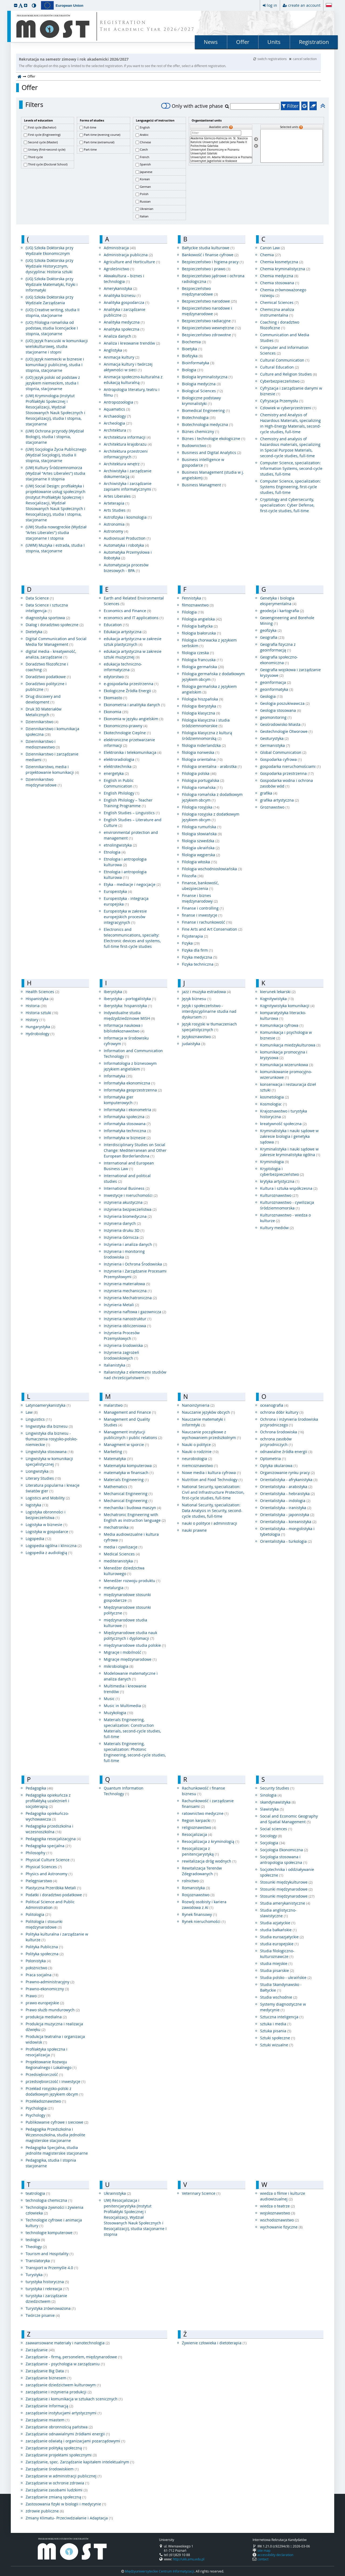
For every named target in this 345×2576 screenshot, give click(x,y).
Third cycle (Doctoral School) (47, 164)
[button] (15, 5)
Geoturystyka (274, 738)
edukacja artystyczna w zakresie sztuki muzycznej (132, 654)
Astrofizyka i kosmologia (128, 517)
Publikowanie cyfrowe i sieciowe (57, 2122)
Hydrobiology (40, 1033)
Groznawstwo (274, 807)
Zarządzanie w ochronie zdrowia (57, 2482)
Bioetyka (192, 348)
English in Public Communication (120, 783)
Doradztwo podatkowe (48, 676)
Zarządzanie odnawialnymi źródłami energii (68, 2433)
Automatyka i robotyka (126, 545)
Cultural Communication (284, 360)
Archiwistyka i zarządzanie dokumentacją (127, 473)
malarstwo (116, 1405)
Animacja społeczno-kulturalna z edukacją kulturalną (133, 379)
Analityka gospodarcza (126, 302)
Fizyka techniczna (200, 964)
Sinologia (271, 1795)
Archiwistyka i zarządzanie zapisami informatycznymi (130, 486)
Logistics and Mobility (48, 1497)
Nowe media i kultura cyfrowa (211, 1472)
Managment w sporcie (126, 1444)
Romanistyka (196, 1887)
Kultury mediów (277, 1227)
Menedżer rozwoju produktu (132, 1580)
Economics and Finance (127, 610)
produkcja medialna (46, 2016)
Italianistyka (117, 1365)
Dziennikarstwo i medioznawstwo (43, 744)
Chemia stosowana (279, 282)
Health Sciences (42, 991)
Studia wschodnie (278, 1997)
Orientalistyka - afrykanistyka (289, 1479)
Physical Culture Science (50, 1859)
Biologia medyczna (201, 383)
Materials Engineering (126, 1479)
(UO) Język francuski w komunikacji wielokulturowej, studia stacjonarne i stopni (57, 346)
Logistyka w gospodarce (49, 1531)
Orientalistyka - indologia (285, 1500)
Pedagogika (39, 1788)
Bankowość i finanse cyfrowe (210, 254)
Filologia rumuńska (201, 826)
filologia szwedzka (200, 840)
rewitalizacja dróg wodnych (209, 1861)
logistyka (37, 1504)
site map (263, 2550)
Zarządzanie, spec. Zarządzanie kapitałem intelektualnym (80, 2461)
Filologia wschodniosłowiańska (212, 868)
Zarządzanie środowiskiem (52, 2468)
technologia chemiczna (49, 2200)
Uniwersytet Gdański (221, 153)
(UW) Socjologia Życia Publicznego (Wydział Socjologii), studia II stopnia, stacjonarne (56, 455)
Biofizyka (192, 355)
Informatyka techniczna (127, 1130)
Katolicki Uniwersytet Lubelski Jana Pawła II (221, 142)
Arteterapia (116, 503)
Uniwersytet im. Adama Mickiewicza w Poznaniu (221, 157)
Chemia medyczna (279, 275)
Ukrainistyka (117, 2193)
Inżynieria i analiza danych (130, 1244)
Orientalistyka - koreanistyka (288, 1521)
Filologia (193, 612)
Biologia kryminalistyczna (207, 376)
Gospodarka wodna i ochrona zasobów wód (286, 783)
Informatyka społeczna (127, 1116)
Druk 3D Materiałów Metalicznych (43, 711)
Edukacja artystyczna (125, 631)
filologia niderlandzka (204, 745)
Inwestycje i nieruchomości (131, 1195)
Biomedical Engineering (206, 410)
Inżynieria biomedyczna (128, 1216)
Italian (144, 216)
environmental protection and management (131, 835)
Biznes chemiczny (200, 431)
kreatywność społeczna (283, 1123)
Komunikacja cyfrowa (281, 1025)
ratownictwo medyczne (205, 1813)
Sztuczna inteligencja (281, 2016)
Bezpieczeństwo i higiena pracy (213, 261)
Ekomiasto (115, 697)
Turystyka (37, 2274)
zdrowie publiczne (45, 2510)
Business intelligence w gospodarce (203, 462)
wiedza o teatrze (277, 2206)
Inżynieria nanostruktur (127, 1318)
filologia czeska (198, 652)
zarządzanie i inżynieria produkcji (59, 2391)
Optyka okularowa (279, 1465)
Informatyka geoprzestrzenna (133, 1090)
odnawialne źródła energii (286, 1451)
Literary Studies (43, 1478)
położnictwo (39, 1967)
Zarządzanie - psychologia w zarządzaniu (65, 2363)
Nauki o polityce (199, 1444)
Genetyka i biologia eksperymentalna (278, 600)
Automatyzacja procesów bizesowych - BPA (126, 567)
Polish (144, 194)
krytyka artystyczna (279, 1181)
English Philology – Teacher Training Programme (128, 803)
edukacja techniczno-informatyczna (123, 666)
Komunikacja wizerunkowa (286, 1064)
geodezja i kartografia (282, 610)
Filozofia (192, 875)
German (145, 187)
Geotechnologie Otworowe (286, 731)
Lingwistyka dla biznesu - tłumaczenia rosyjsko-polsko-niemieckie (52, 1439)
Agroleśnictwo (119, 268)
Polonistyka (38, 1960)
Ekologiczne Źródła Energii (130, 690)
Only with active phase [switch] (192, 106)
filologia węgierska (201, 854)
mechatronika (119, 1527)
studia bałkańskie (278, 1929)
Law (32, 1412)
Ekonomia (116, 711)
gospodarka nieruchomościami (290, 766)
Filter (290, 106)
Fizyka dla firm (197, 950)
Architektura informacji (127, 437)
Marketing (115, 1451)
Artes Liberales (120, 496)
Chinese (145, 142)
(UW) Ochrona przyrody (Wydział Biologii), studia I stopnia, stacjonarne (55, 436)
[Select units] (256, 139)
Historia (36, 1005)
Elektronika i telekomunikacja (132, 752)
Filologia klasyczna (201, 713)
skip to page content (1, 1)
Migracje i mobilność (125, 1652)
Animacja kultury (121, 357)
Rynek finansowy (199, 1914)
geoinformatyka (276, 689)
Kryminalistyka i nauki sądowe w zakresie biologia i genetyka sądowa (289, 1136)
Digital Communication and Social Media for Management (56, 641)
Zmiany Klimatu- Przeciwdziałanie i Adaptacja (69, 2517)
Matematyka (118, 1458)
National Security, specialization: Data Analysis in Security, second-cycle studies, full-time (212, 1510)
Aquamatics (117, 409)
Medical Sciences (122, 1553)
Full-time (90, 127)
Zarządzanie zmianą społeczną (56, 2496)
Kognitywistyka (277, 998)
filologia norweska (200, 752)
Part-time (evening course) (102, 135)
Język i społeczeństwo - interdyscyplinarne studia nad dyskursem (209, 1011)
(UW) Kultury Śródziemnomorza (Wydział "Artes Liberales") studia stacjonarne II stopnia (55, 473)
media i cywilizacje (123, 1546)
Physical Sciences (44, 1866)
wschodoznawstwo (279, 2220)
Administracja (120, 247)
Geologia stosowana (280, 710)
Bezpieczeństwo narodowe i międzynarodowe (207, 311)
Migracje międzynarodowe (130, 1659)
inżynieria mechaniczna (128, 1290)
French (144, 157)
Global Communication (283, 752)
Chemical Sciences (279, 302)
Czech (144, 149)
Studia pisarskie (277, 1970)
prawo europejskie (45, 2002)
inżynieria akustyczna (126, 1202)
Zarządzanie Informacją (49, 2405)
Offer (242, 42)
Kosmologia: (273, 1104)
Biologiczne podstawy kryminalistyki (201, 400)
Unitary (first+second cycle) (46, 149)
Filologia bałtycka (200, 626)
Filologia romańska (202, 787)
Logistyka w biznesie (46, 1524)
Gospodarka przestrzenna (287, 773)
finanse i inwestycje (202, 915)
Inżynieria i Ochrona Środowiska (135, 1264)
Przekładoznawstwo (46, 2101)
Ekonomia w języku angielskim (133, 718)
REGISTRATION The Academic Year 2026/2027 (147, 26)
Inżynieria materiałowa (127, 1283)
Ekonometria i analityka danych (134, 704)
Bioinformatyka (198, 362)
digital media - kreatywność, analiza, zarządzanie (51, 654)
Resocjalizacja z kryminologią (210, 1841)
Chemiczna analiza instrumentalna (277, 312)
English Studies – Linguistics (132, 812)
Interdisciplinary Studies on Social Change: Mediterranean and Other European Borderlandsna (135, 1150)
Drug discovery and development (43, 699)
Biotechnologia (199, 417)
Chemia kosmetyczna (281, 261)
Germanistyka (275, 745)
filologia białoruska (201, 633)
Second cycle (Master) (43, 142)
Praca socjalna (42, 1974)
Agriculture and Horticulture (132, 261)
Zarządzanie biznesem (48, 2377)
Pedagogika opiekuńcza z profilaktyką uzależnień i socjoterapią (48, 1801)
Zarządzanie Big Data (47, 2370)
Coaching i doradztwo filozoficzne (279, 325)
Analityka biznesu (122, 295)
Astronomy (116, 531)
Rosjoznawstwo (198, 1894)
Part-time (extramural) (99, 142)
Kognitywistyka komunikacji (287, 1005)
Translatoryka (40, 2260)
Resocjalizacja (197, 1834)
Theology (36, 2246)
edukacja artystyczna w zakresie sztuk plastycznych (132, 641)
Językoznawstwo (199, 1036)
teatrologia (38, 2193)
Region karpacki (199, 1820)
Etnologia (115, 852)
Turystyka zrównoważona (51, 2308)
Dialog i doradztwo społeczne (55, 624)
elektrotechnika (120, 766)
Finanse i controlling (203, 908)
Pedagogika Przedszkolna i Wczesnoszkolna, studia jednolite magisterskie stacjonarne (55, 2135)
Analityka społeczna (124, 329)
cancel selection (303, 59)
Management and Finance (130, 1412)
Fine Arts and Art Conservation (212, 929)
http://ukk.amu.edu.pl (188, 2559)
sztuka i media (275, 2023)
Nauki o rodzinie (200, 1451)
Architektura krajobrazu (128, 444)
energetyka (116, 773)
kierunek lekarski (278, 991)
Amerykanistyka (120, 288)
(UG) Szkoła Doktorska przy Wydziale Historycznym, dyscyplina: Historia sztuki (49, 266)
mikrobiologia (118, 1666)
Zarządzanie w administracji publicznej (64, 2475)
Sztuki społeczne (277, 2037)
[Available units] (221, 149)
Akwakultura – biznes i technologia (124, 278)
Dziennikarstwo (42, 721)
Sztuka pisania (275, 2030)
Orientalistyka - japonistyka (287, 1514)
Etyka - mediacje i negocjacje (132, 884)
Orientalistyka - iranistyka (285, 1507)
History (35, 1019)
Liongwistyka (40, 1471)
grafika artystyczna (279, 800)
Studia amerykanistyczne (285, 1903)
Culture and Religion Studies (288, 374)
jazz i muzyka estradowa (206, 991)
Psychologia (40, 2108)
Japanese (146, 172)
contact (262, 2559)
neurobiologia (197, 1458)
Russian (145, 201)
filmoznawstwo (198, 605)
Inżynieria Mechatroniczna (130, 1297)
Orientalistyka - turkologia (286, 1541)
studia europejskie (279, 1943)
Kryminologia (274, 1161)
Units (274, 42)
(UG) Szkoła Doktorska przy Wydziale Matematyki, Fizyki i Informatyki (52, 284)
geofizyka (271, 630)
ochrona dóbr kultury (281, 1412)
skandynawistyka (278, 1802)
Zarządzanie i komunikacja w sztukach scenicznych (74, 2398)
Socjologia (272, 1842)
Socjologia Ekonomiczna (284, 1849)
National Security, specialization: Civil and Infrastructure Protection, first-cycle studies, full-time (213, 1492)
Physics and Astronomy (49, 1873)
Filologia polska (199, 773)
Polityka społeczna (45, 1953)
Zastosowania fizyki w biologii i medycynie (66, 2503)
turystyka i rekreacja (47, 2288)
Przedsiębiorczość (44, 2074)
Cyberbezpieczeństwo (282, 381)
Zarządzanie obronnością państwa (59, 2426)
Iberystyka (115, 991)
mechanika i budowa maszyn (132, 1507)
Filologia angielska (202, 619)
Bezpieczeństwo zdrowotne (209, 334)
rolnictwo (193, 1880)
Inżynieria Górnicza (124, 1237)
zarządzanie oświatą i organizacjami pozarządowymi (75, 2440)
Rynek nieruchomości (204, 1921)
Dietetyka (36, 631)
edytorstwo (116, 676)
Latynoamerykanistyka (48, 1405)
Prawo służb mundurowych (53, 2009)
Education (116, 624)
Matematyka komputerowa (130, 1465)
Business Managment (204, 484)
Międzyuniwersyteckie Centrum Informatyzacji (159, 2571)
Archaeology (117, 416)
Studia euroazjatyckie (282, 1936)
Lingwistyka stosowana (50, 1451)
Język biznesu (196, 998)
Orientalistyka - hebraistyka (287, 1493)
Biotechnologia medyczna (207, 424)
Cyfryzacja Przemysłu (281, 400)
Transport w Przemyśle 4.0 (52, 2267)
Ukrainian (146, 209)
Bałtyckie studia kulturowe (208, 247)
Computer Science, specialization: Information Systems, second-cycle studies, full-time (291, 468)
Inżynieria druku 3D (124, 1230)
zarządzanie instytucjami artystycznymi (64, 2412)
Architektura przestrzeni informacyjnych (126, 454)
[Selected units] (291, 146)
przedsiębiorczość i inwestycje (55, 2081)
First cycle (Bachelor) (42, 127)
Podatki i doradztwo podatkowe (56, 1894)
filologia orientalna (202, 759)
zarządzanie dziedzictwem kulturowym (63, 2384)
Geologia (271, 696)
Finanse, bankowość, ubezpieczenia (200, 885)
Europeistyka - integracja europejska (126, 901)
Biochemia (194, 341)
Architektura (117, 430)
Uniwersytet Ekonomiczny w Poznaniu (221, 150)
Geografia (272, 637)
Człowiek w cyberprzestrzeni (288, 407)
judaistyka (193, 1043)
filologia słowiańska (202, 833)
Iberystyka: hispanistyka (128, 1005)
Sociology (271, 1835)
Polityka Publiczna (44, 1946)
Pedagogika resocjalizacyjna (53, 1838)
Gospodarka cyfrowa (281, 759)
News (211, 42)
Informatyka (118, 1076)
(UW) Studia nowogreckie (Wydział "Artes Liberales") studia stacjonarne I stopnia (56, 532)
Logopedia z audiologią (49, 1552)
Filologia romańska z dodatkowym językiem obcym (212, 797)
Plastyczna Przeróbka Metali (53, 1887)
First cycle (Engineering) (44, 135)
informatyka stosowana (127, 1123)
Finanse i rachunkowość (207, 922)
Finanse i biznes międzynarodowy (200, 898)
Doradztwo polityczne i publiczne (46, 686)
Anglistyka (115, 350)
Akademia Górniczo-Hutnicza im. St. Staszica (221, 138)
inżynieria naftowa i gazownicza (135, 1311)
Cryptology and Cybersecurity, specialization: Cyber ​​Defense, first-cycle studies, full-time (287, 505)
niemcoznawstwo (200, 1465)
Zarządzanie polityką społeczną (56, 2447)
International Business (127, 1188)
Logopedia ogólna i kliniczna (54, 1545)
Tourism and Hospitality (50, 2253)
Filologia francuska (202, 659)
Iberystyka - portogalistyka (130, 998)
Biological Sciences (202, 390)
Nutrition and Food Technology (212, 1479)
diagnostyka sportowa (48, 617)
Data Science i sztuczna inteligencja (47, 607)
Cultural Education (279, 367)
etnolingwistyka (120, 845)
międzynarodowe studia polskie (135, 1645)
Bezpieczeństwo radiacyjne (209, 320)
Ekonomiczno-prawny (125, 725)
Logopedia (38, 1538)
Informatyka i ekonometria (130, 1109)
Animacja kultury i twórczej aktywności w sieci (128, 367)
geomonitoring (276, 717)
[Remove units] (256, 146)
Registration (314, 42)
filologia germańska (203, 666)
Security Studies (277, 1788)
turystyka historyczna (47, 2281)
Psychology (38, 2115)
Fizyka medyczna (199, 957)
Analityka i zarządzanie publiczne (124, 312)
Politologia (38, 1914)
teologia (35, 2239)
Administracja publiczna (128, 254)
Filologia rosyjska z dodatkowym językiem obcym (210, 817)
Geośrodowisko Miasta (283, 724)
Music (112, 1698)
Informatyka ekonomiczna (129, 1083)
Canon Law (272, 247)
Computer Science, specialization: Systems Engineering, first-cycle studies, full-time (290, 487)
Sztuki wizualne (276, 2044)
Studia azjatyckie (277, 1922)
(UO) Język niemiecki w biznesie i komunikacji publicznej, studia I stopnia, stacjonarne (55, 364)
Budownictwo (196, 445)
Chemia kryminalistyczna (285, 268)
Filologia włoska (199, 861)
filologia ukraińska (201, 847)
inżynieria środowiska (126, 1345)
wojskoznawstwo (277, 2213)
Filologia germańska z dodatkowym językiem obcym (213, 676)
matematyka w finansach (129, 1472)
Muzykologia (118, 1712)
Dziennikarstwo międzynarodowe (44, 782)
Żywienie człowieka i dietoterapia (214, 2342)
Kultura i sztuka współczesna (289, 1188)
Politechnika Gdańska (221, 146)
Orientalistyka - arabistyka (286, 1486)
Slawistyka (272, 1809)
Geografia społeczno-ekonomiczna (279, 659)
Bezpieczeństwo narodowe (209, 301)
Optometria (273, 1458)
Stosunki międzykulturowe (286, 1882)
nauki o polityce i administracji (209, 1523)
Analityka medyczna (124, 322)
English (145, 127)
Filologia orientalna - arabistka (212, 766)
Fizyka (191, 943)
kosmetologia (274, 1097)
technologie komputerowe (52, 2232)
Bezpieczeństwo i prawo (206, 268)
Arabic (144, 135)
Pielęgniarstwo (41, 1880)
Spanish (145, 164)
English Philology (121, 793)
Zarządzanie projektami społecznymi (61, 2454)
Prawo (35, 1995)
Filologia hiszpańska (202, 699)
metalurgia (116, 1587)
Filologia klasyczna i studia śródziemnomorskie (206, 722)
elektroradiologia (121, 759)
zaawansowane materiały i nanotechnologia (68, 2342)
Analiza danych (120, 336)
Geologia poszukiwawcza (285, 703)
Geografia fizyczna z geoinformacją (278, 647)
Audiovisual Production (127, 538)
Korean (145, 179)
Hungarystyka (40, 1026)
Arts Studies (117, 510)
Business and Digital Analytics (211, 452)
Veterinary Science (201, 2193)
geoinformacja (275, 682)
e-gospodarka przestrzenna (131, 683)
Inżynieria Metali (121, 1304)
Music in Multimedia (125, 1705)
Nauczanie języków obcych (208, 1412)
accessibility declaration (275, 2555)
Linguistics (39, 1419)
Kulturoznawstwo (279, 1195)
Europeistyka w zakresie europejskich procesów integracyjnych (125, 917)
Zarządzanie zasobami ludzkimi (57, 2489)
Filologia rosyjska (200, 807)
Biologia (192, 369)
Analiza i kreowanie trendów (132, 343)
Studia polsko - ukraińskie (286, 1977)
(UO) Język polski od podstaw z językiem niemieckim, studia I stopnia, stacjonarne (53, 383)
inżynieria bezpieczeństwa (130, 1209)
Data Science (40, 598)
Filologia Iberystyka (201, 706)
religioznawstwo (199, 1827)
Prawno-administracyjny (50, 1981)
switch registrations (270, 59)
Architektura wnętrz (124, 463)
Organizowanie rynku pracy (287, 1472)
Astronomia (117, 524)
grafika (268, 793)
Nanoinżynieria (198, 1405)
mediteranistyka (121, 1560)
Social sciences (276, 1828)
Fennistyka (194, 598)
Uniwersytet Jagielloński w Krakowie (221, 161)
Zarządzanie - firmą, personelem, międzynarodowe (74, 2356)
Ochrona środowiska (282, 1431)
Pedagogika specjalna (48, 1845)
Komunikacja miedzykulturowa (290, 1045)
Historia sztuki (42, 1012)
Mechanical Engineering (128, 1493)
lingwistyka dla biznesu (49, 1426)
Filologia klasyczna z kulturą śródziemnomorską (207, 735)
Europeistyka (118, 891)
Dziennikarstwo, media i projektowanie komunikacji (52, 769)
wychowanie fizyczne (281, 2227)
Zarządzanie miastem (48, 2419)
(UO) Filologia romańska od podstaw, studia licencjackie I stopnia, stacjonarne (52, 328)
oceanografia (274, 1405)
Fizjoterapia (195, 936)
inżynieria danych (122, 1223)
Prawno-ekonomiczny (47, 1988)
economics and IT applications (134, 617)
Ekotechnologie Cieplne (127, 732)
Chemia (270, 254)
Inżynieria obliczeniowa (127, 1325)
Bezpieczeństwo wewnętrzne (211, 327)
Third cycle (35, 157)
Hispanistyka (40, 998)
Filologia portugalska (203, 780)
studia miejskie (276, 1963)
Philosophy (39, 1852)
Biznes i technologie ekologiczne (213, 438)
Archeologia (118, 423)
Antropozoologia (121, 402)
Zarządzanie (40, 2349)
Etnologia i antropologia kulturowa (125, 862)
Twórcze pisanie (43, 2315)
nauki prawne (194, 1530)
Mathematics (118, 1486)
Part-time (90, 149)
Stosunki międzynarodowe (286, 1889)
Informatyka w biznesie (127, 1137)
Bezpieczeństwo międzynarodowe (200, 291)
